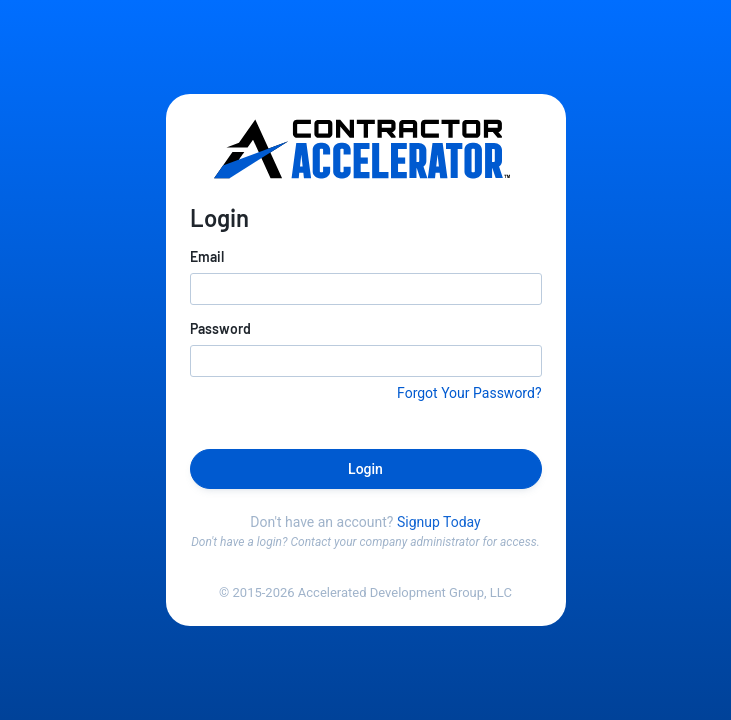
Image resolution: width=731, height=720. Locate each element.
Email (207, 256)
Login (365, 469)
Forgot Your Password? (469, 393)
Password (220, 328)
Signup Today (439, 522)
